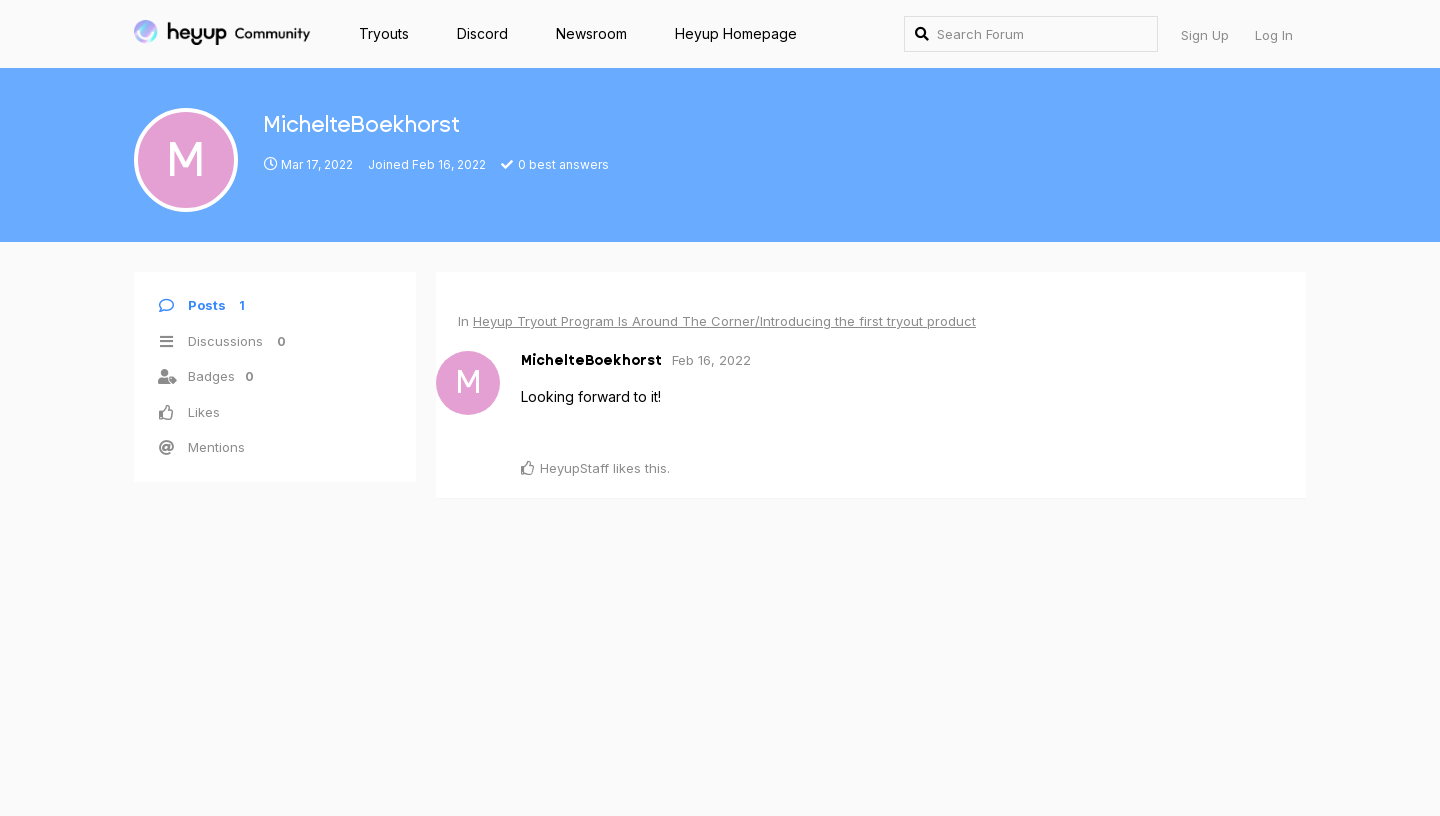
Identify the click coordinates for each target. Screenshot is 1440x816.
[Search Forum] (1031, 34)
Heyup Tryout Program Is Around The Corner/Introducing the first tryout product (724, 321)
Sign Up (1205, 35)
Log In (1274, 35)
